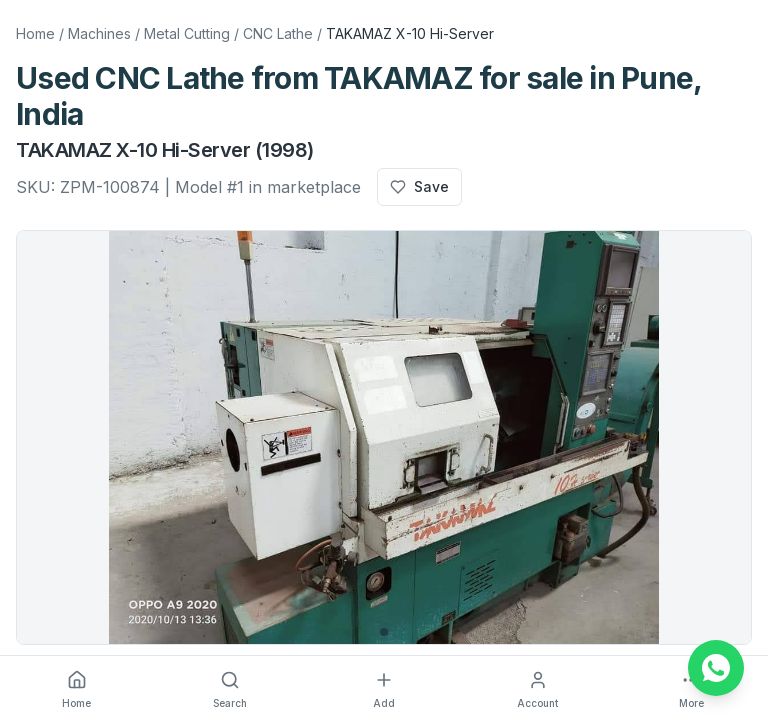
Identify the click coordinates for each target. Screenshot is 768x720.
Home (35, 33)
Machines (99, 33)
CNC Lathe (278, 33)
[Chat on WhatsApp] (716, 668)
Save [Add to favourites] (419, 186)
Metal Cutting (187, 33)
